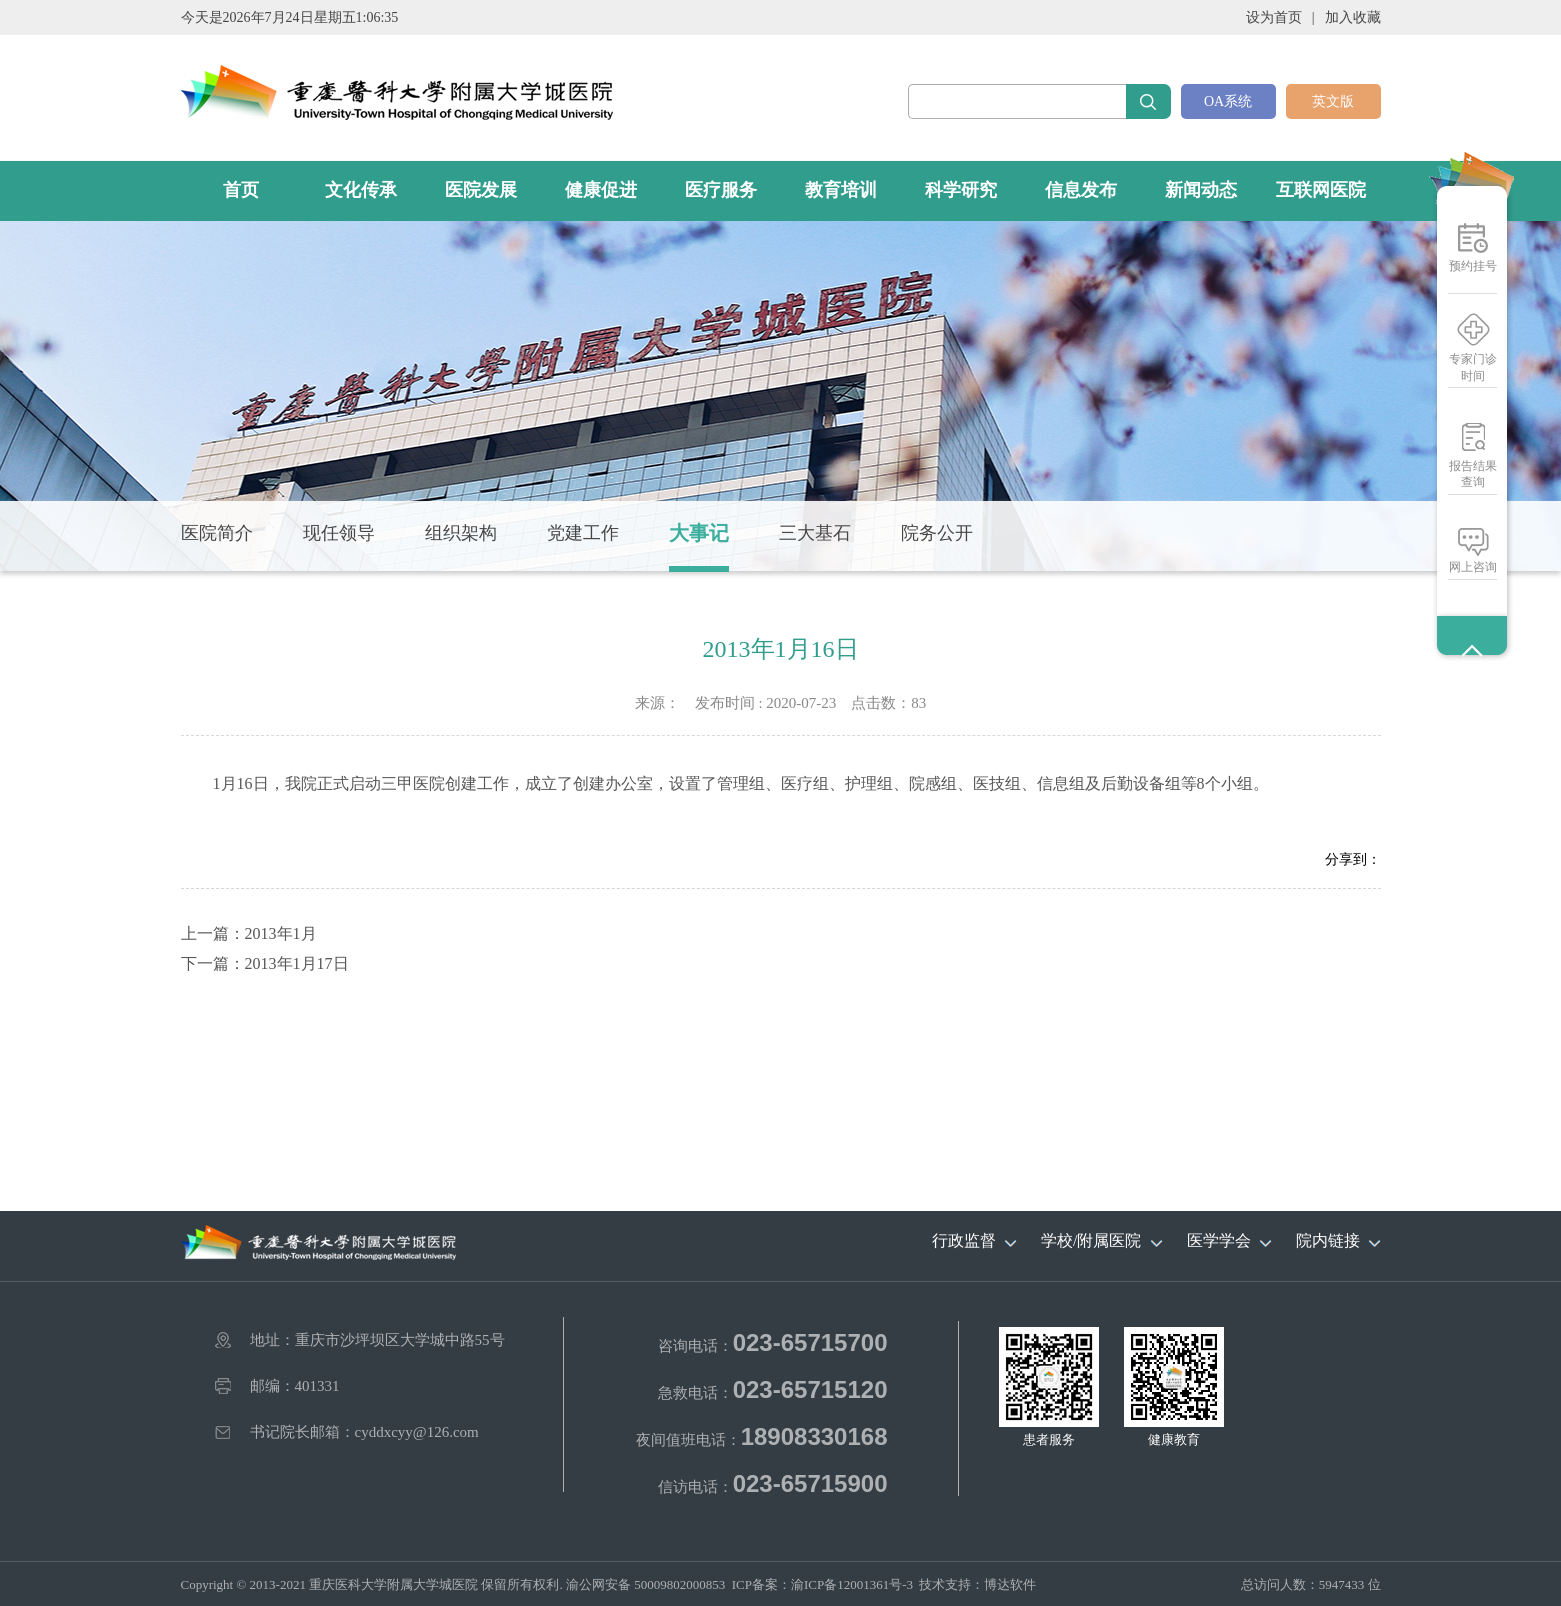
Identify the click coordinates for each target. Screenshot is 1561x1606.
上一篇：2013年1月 (249, 933)
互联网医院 (1321, 190)
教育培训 (841, 190)
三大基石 (815, 533)
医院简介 (217, 533)
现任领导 (339, 533)
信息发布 (1081, 190)
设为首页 (1274, 17)
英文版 (1333, 101)
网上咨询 (1473, 567)
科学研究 (961, 190)
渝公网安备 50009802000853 (645, 1584)
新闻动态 (1201, 190)
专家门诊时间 (1473, 367)
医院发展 (481, 190)
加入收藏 (1353, 17)
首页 (241, 190)
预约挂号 (1473, 266)
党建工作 (583, 533)
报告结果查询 (1473, 474)
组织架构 (461, 533)
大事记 (699, 533)
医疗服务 (721, 190)
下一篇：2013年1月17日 (265, 963)
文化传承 (361, 190)
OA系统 (1228, 101)
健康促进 (601, 190)
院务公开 (937, 533)
